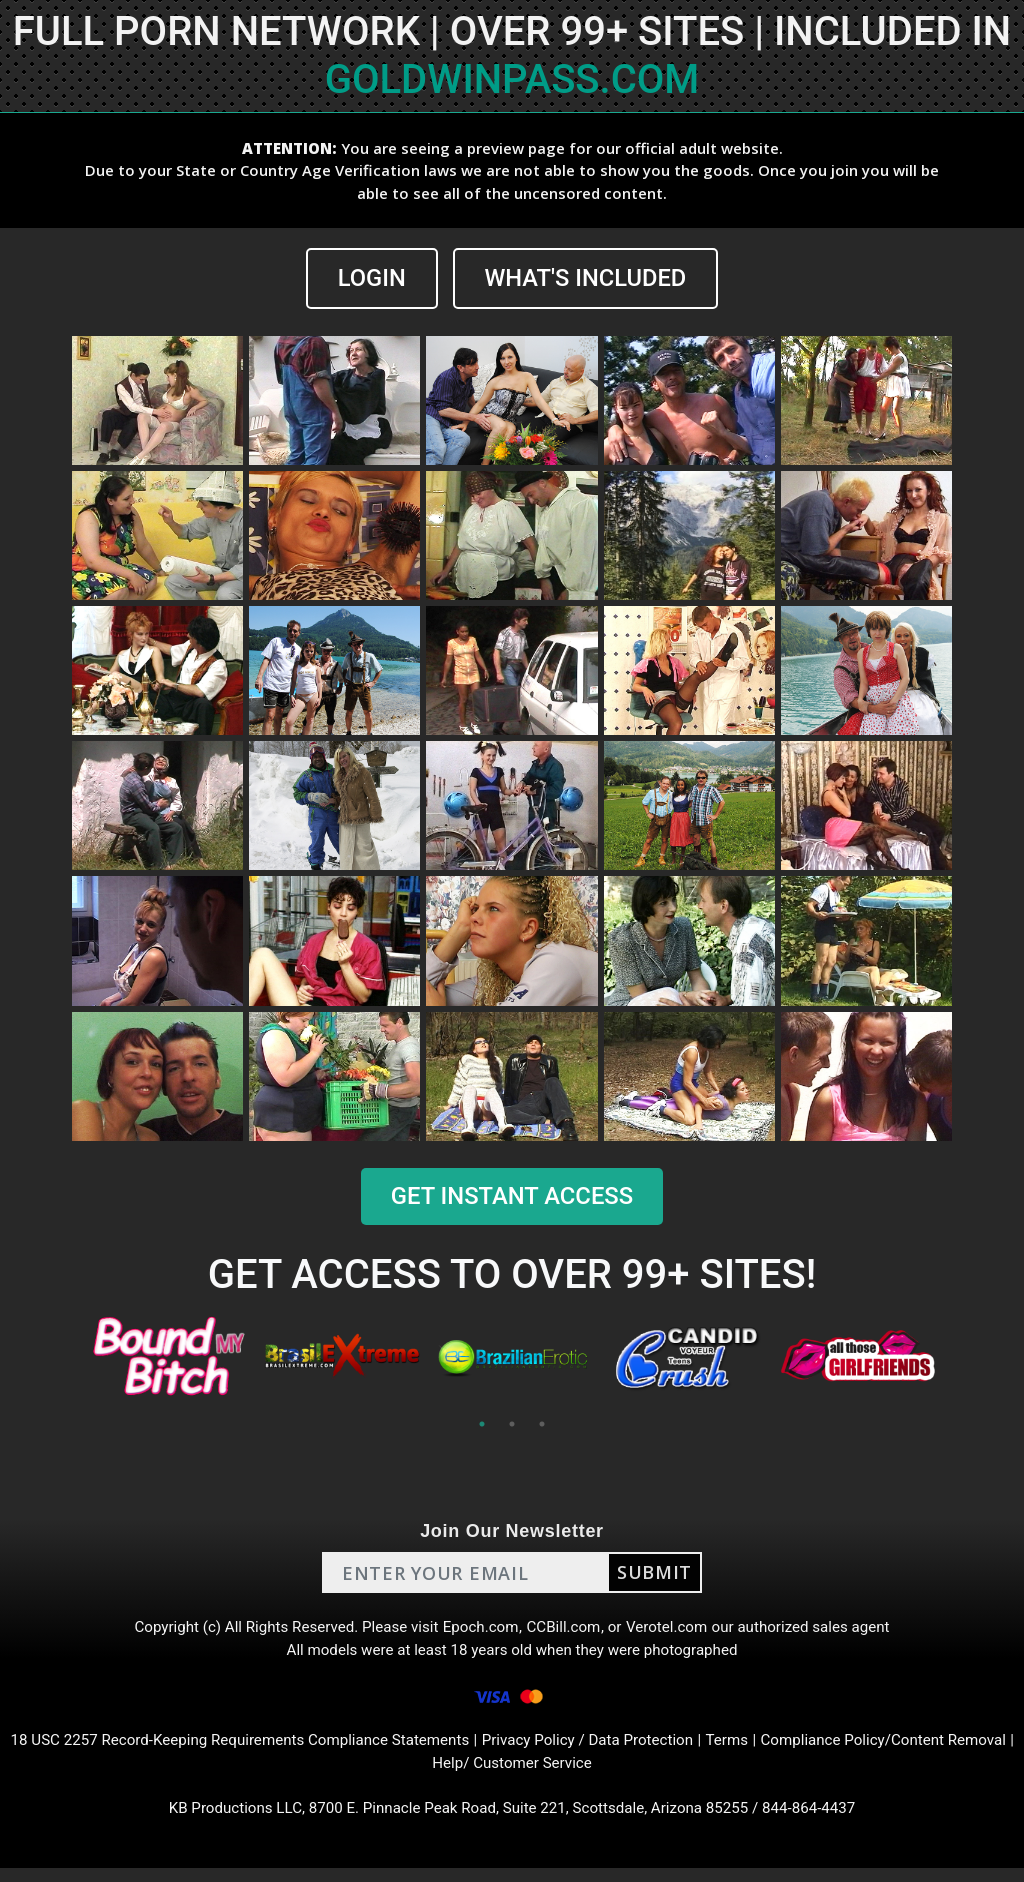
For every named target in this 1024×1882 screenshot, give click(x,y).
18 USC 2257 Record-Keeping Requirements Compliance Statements (263, 1749)
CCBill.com (566, 1629)
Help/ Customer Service (548, 1773)
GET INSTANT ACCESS (512, 1196)
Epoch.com (480, 1629)
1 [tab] (482, 1425)
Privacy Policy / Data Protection (629, 1749)
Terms (775, 1749)
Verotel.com (674, 1629)
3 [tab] (542, 1425)
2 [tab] (512, 1425)
